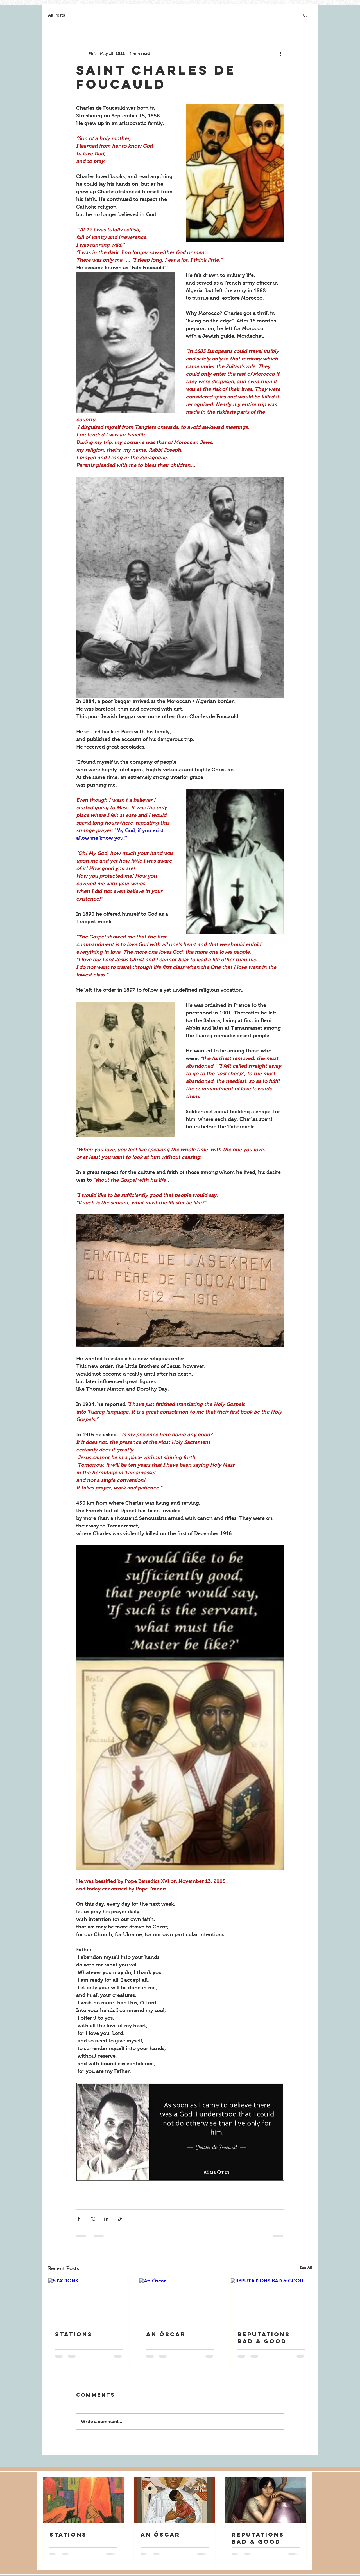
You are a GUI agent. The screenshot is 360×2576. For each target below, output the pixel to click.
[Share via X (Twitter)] (92, 2218)
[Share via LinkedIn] (106, 2218)
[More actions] (280, 53)
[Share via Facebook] (78, 2218)
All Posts (56, 15)
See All (306, 2267)
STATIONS (73, 2334)
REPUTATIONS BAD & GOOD (263, 2338)
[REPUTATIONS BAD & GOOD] (271, 2301)
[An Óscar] (180, 2301)
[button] (305, 15)
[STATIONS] (89, 2301)
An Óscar (166, 2334)
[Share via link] (120, 2218)
